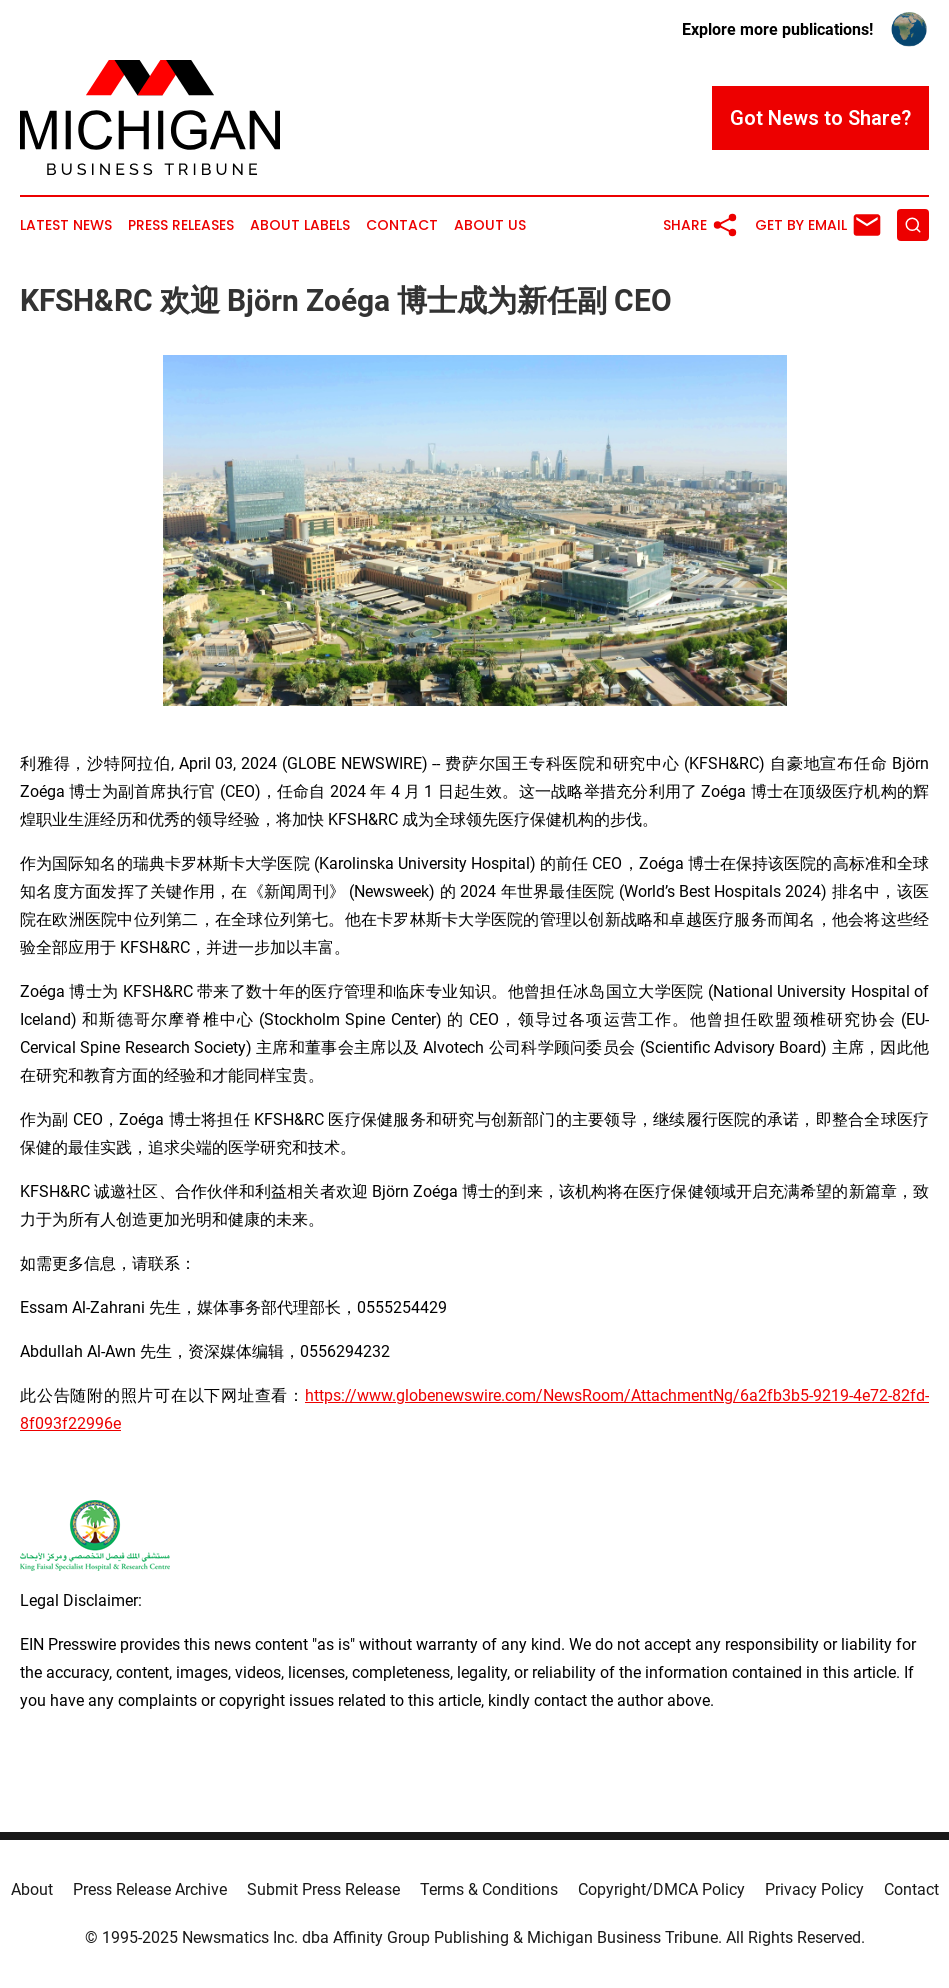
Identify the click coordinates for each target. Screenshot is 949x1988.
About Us (490, 225)
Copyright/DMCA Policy (661, 1889)
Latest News (66, 225)
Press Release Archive (150, 1889)
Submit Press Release (323, 1889)
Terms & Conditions (489, 1889)
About (32, 1889)
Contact (402, 225)
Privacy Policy (814, 1889)
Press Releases (181, 225)
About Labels (300, 225)
